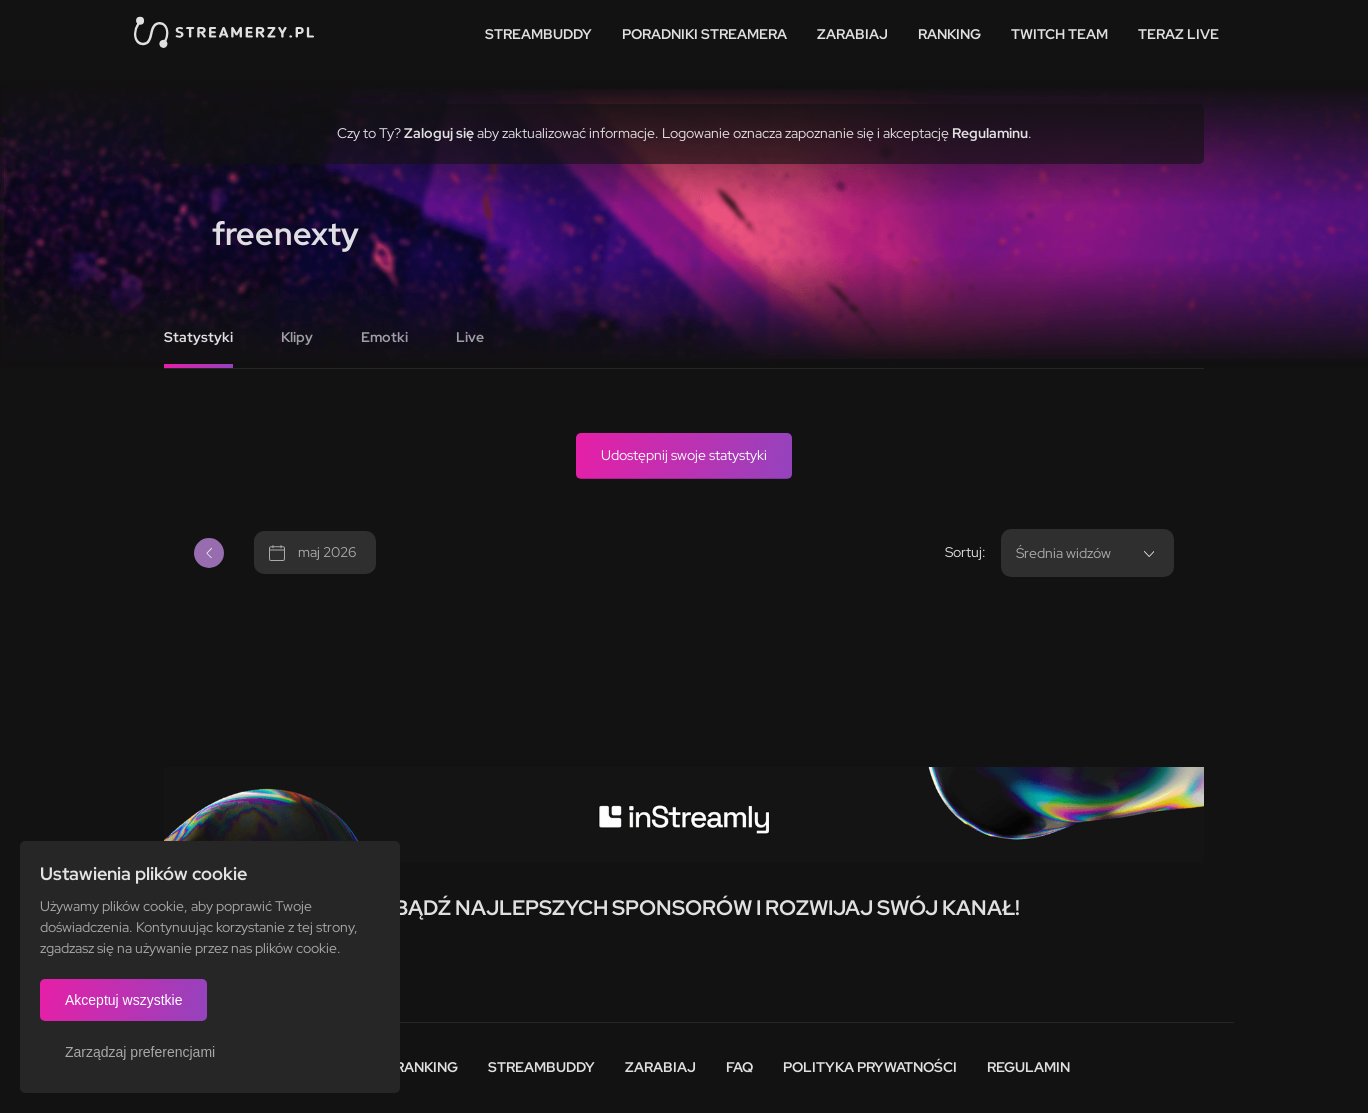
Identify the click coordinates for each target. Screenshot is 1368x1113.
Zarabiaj (852, 34)
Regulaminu (990, 133)
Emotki (384, 337)
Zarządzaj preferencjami (140, 1052)
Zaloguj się (439, 133)
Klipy (297, 337)
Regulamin (1028, 1067)
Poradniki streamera (704, 34)
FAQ (739, 1067)
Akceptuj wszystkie (123, 1000)
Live (470, 337)
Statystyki (198, 337)
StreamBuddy (538, 34)
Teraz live (1178, 34)
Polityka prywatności (870, 1067)
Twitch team (1059, 34)
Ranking (949, 34)
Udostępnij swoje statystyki (684, 455)
